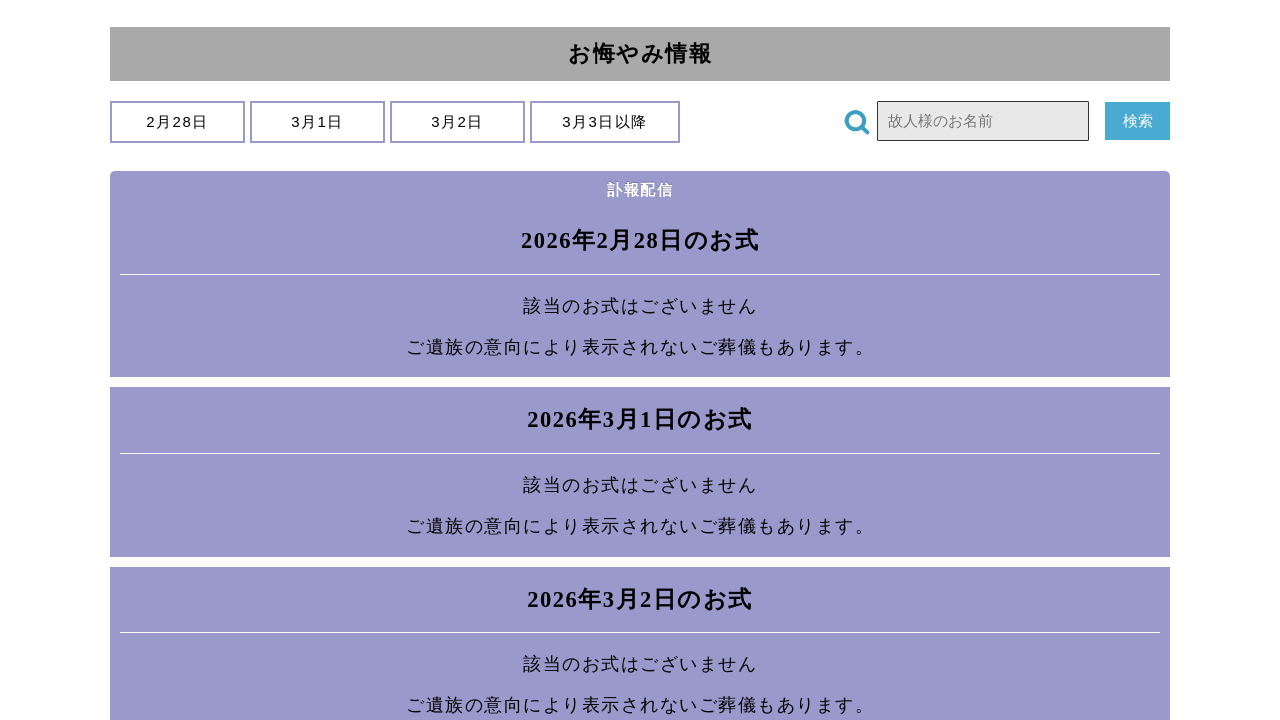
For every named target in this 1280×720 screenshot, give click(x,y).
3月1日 (318, 121)
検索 (1137, 120)
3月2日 (458, 121)
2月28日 (178, 121)
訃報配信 (640, 189)
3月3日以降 (605, 121)
